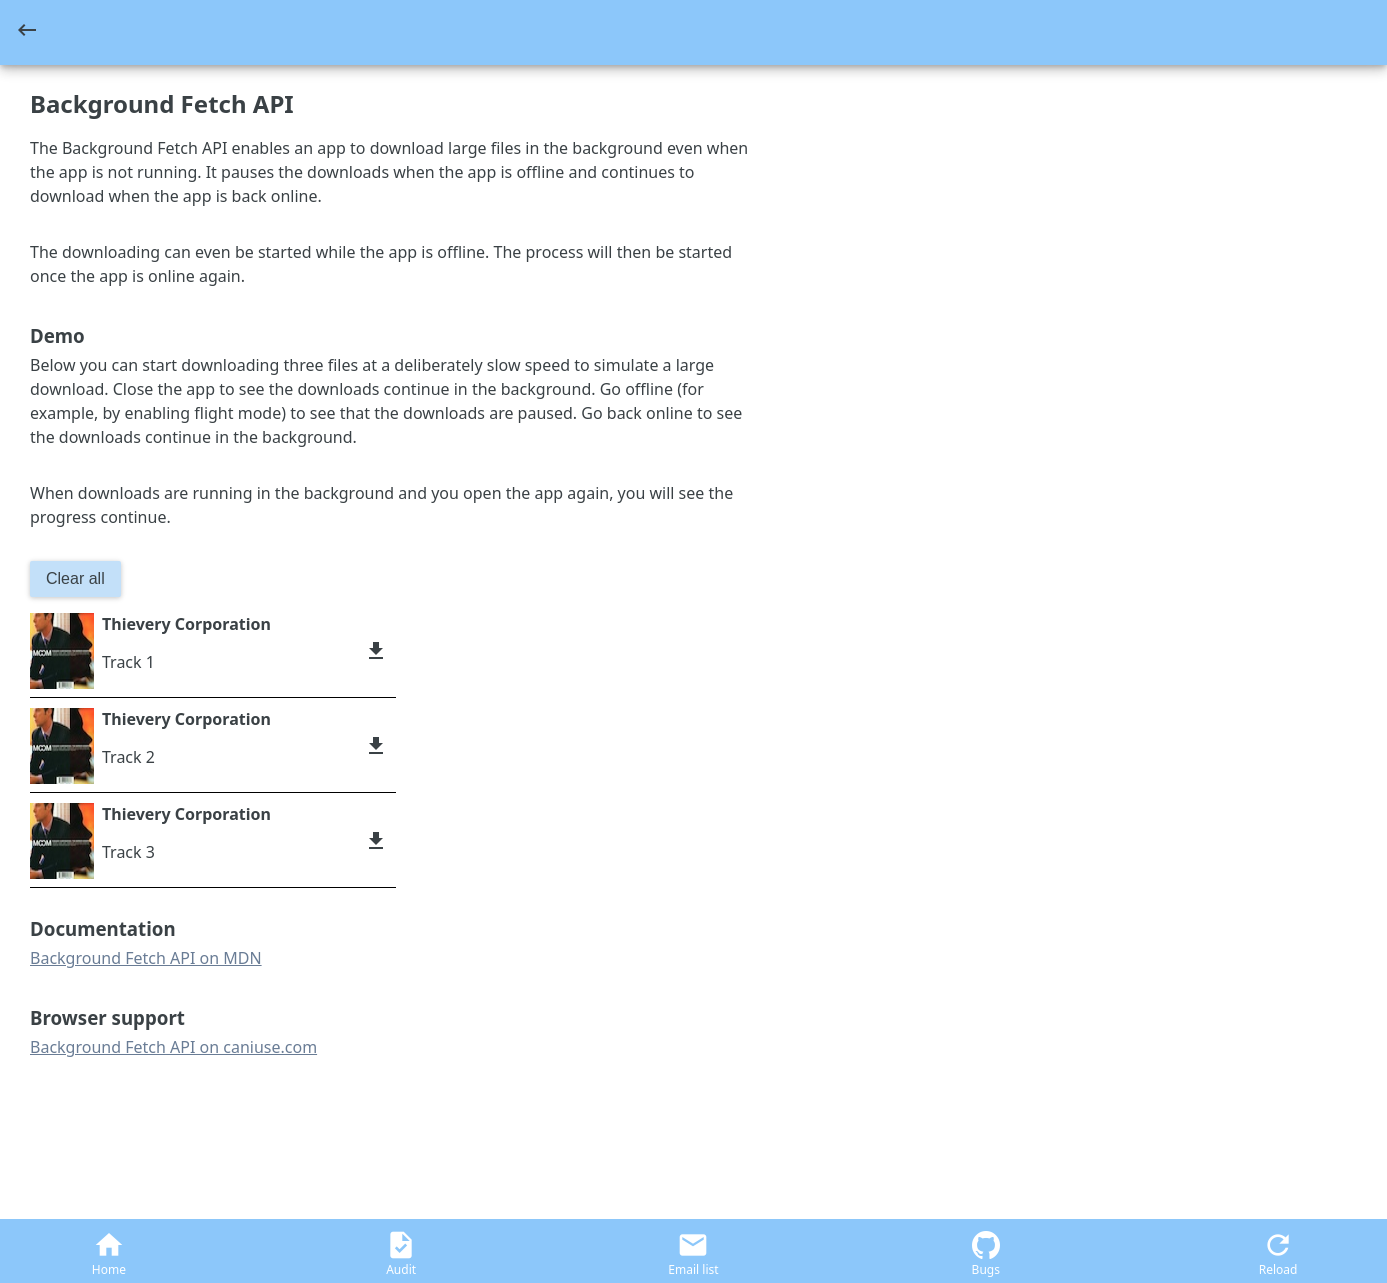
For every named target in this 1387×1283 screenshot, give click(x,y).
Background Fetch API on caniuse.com (173, 1047)
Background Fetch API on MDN (146, 958)
